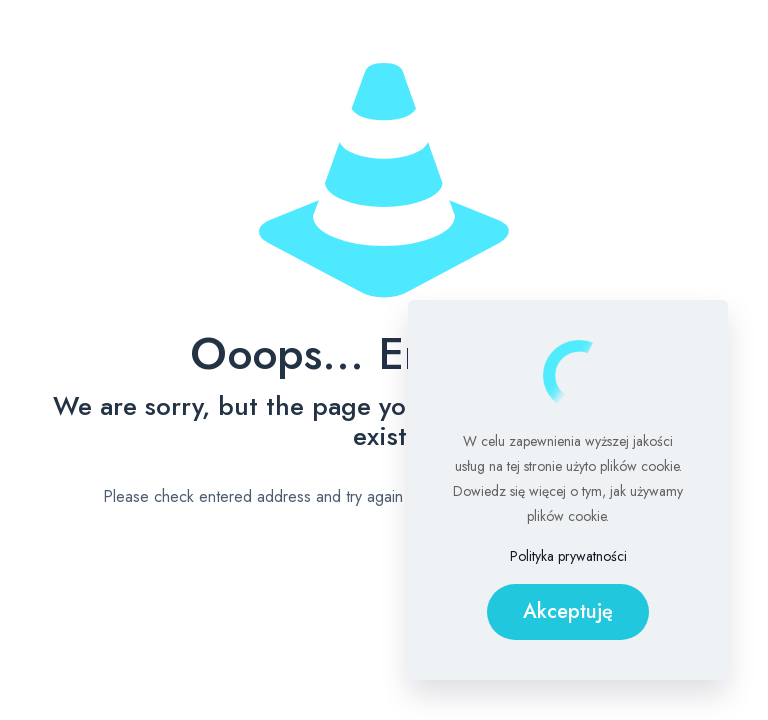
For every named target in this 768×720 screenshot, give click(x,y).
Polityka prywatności (568, 556)
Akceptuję (568, 611)
